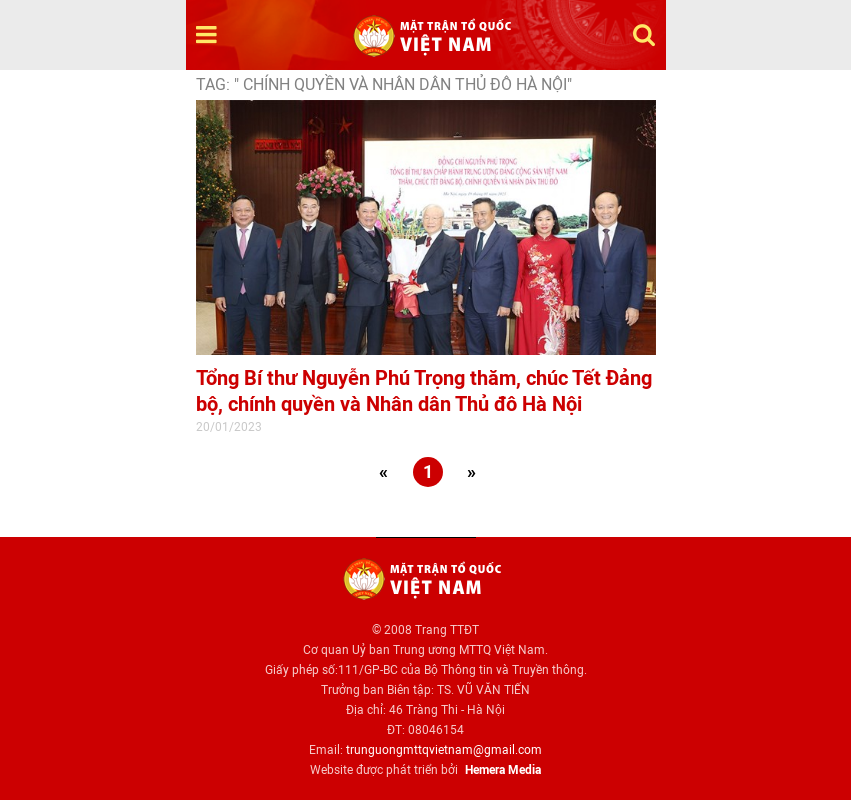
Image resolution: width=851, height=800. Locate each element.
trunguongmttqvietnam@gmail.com (444, 750)
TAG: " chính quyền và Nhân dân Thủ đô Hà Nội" (384, 84)
